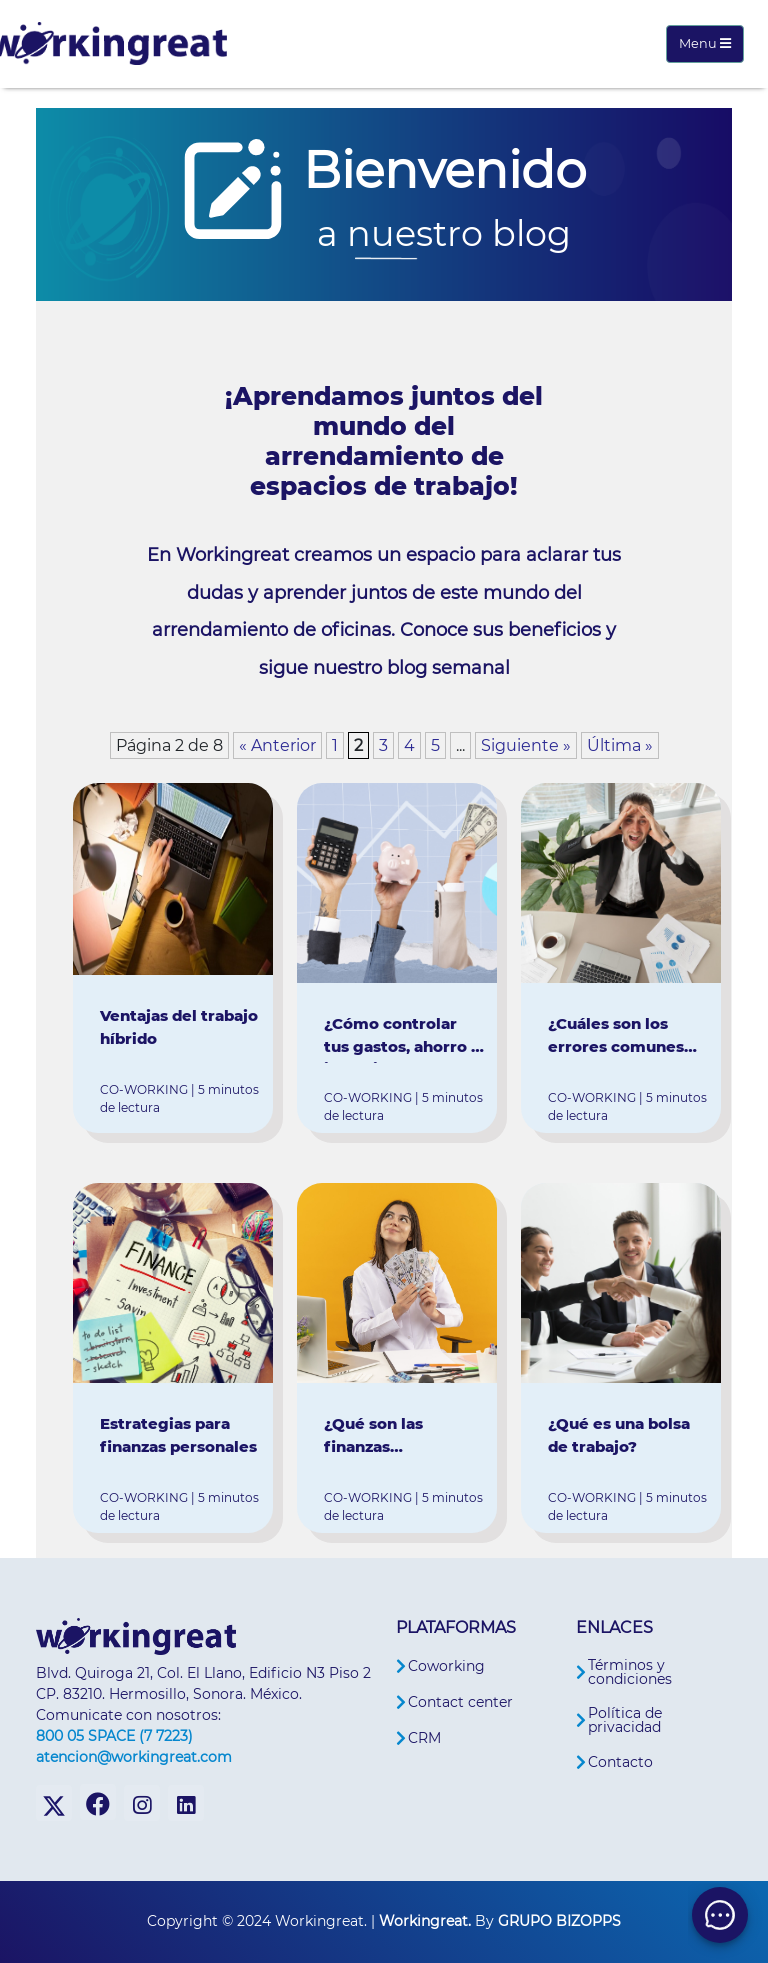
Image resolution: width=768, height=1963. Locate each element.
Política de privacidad (625, 1720)
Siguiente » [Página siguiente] (526, 745)
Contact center (460, 1702)
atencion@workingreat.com (134, 1757)
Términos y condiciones (630, 1672)
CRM (424, 1738)
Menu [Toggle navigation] (705, 43)
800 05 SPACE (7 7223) (114, 1736)
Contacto (620, 1762)
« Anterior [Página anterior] (277, 745)
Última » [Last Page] (620, 745)
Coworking (446, 1666)
